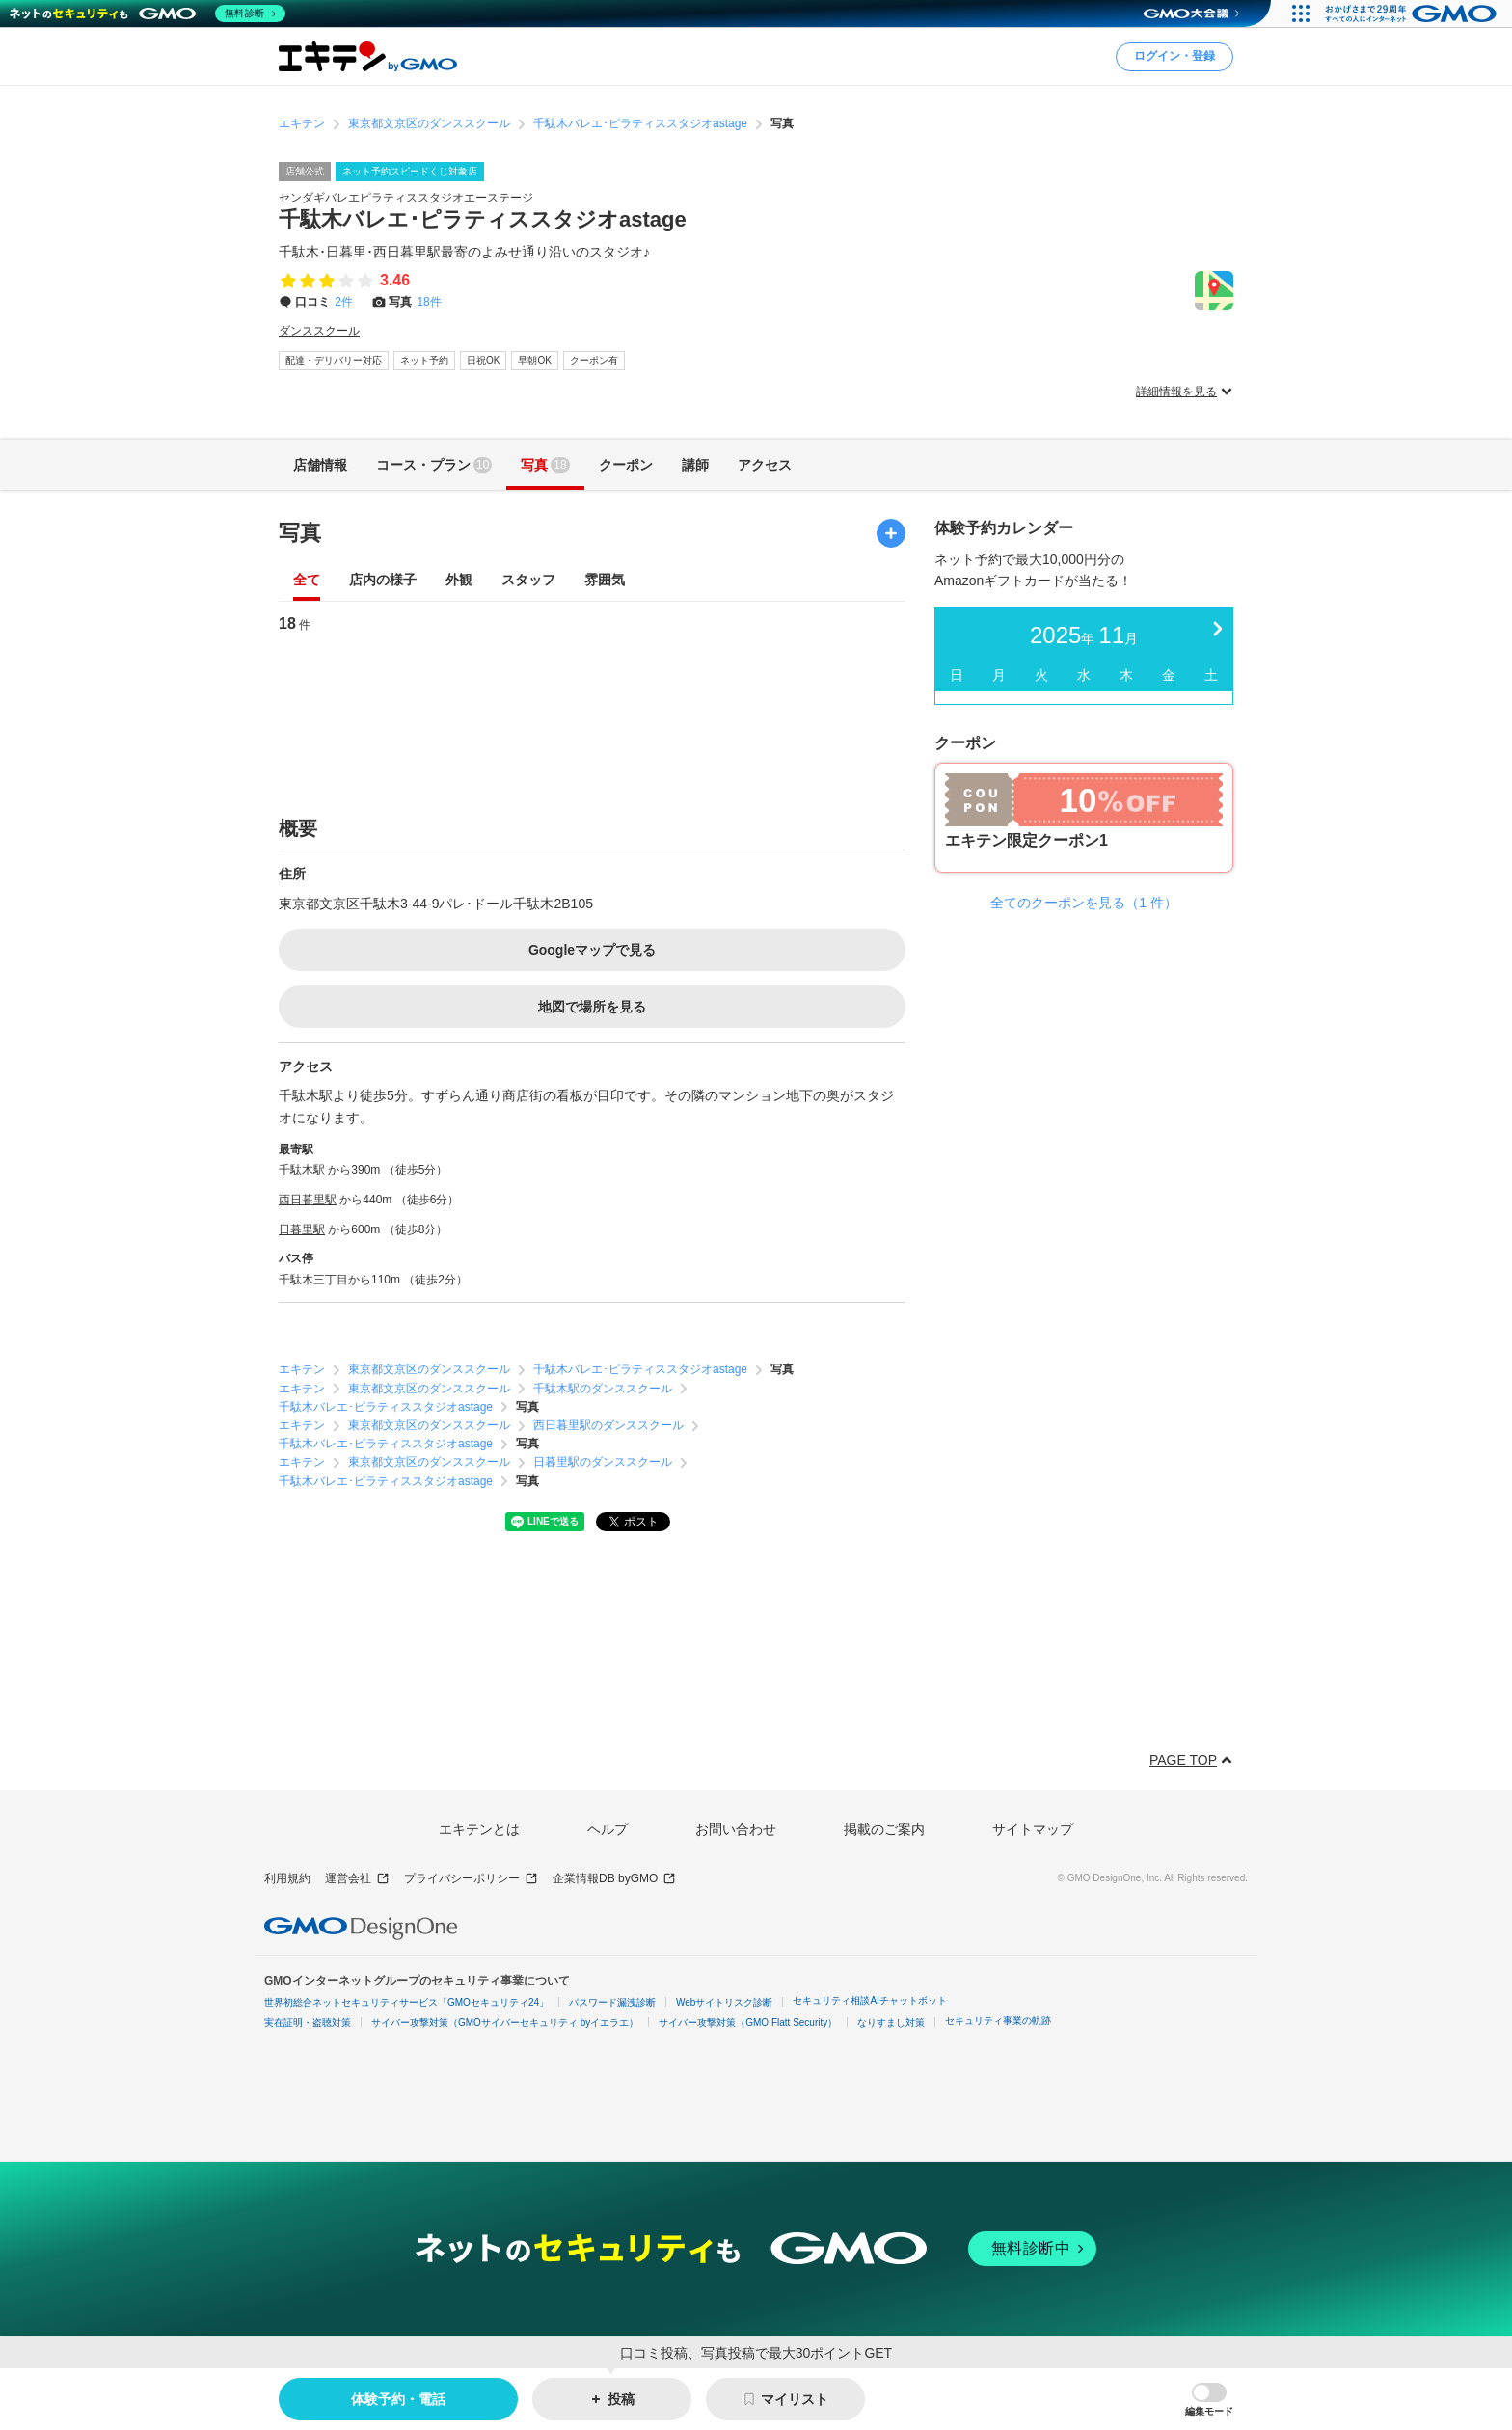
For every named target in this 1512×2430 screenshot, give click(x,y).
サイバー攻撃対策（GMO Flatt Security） (748, 2022)
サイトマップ (1032, 1829)
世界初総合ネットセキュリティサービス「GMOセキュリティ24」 (406, 2002)
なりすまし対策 (891, 2022)
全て (306, 581)
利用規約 (287, 1878)
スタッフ (528, 581)
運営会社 (357, 1879)
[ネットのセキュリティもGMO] (148, 13)
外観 (459, 581)
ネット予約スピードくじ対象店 (409, 171)
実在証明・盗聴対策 (307, 2022)
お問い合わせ (735, 1829)
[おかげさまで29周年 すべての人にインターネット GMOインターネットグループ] (1413, 13)
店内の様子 (383, 581)
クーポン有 (594, 360)
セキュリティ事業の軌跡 (998, 2020)
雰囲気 (604, 581)
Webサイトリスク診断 (724, 2002)
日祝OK (483, 360)
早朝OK (534, 360)
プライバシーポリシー (471, 1879)
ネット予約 (424, 360)
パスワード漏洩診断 (612, 2002)
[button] (1209, 2399)
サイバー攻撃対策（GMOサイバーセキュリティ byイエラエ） (504, 2022)
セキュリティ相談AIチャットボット (869, 2000)
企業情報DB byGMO (614, 1879)
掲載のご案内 (884, 1829)
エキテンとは (479, 1829)
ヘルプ (607, 1829)
